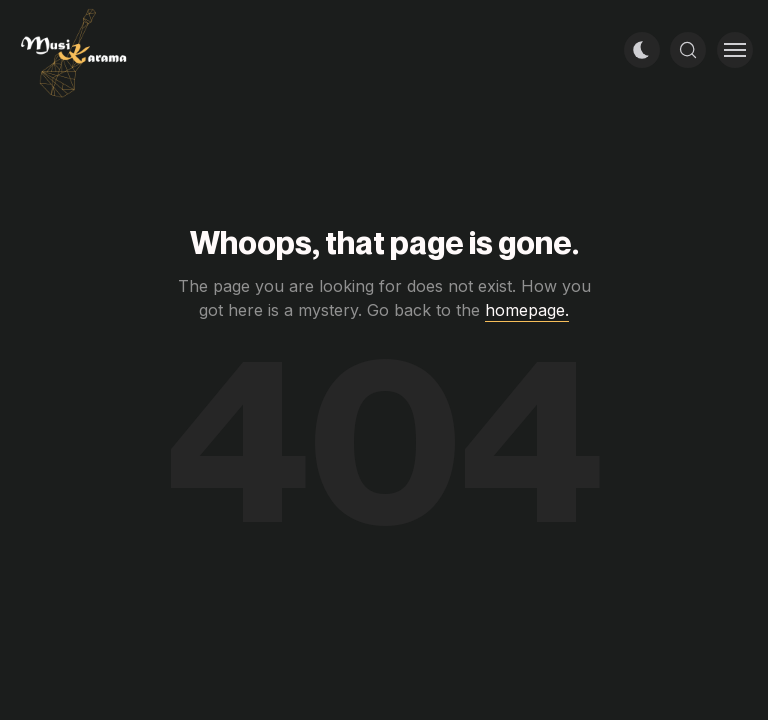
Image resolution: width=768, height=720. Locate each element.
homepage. (527, 310)
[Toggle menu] (735, 50)
